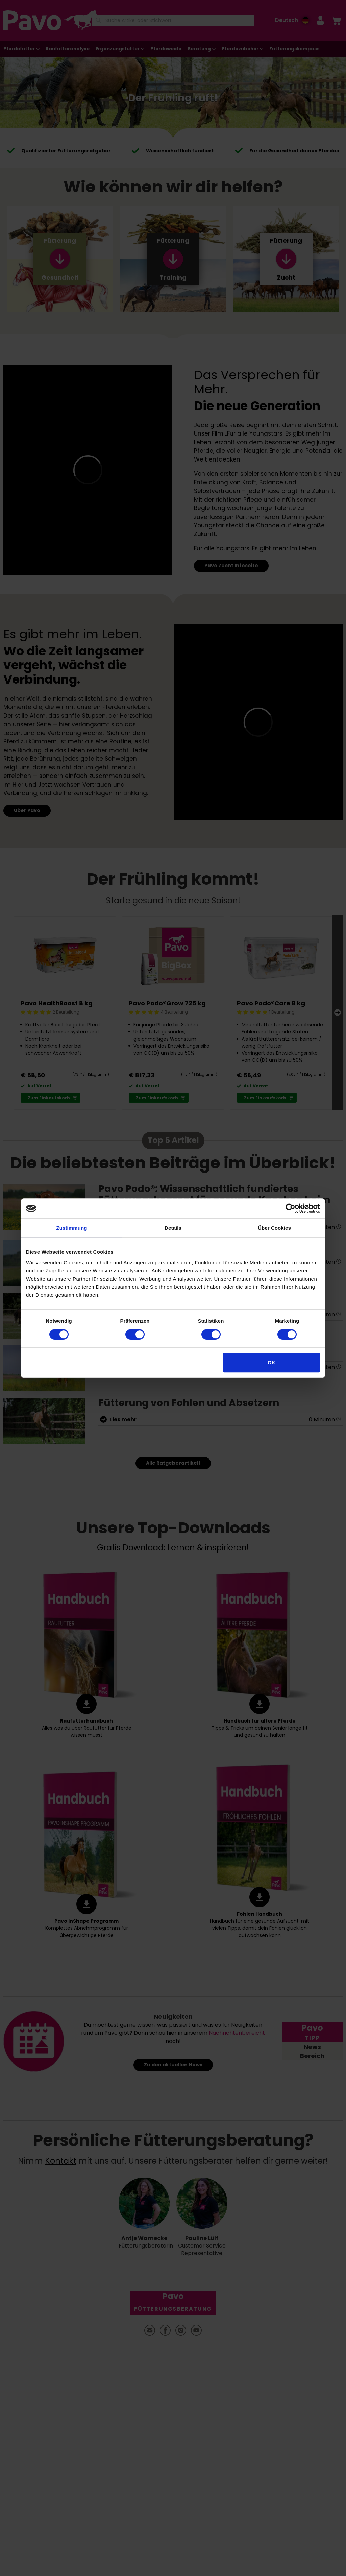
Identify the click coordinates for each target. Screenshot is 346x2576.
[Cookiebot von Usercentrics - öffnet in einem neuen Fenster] (290, 1208)
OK (271, 1362)
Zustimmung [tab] (71, 1228)
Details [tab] (173, 1228)
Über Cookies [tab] (274, 1228)
